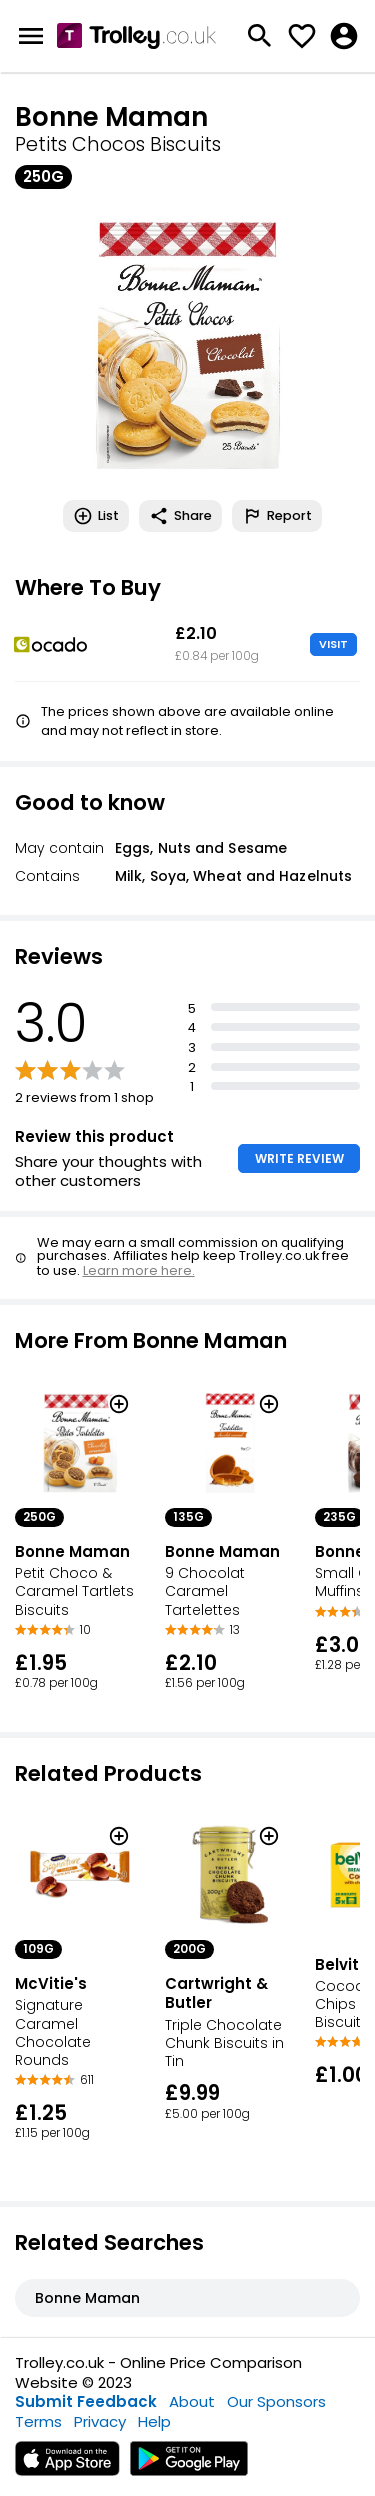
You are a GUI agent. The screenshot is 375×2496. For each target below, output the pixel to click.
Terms (38, 2421)
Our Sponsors (276, 2401)
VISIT (333, 644)
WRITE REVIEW (299, 1158)
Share (180, 516)
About (192, 2401)
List (96, 516)
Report (277, 516)
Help (154, 2421)
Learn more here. (139, 1270)
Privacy (100, 2421)
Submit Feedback (86, 2401)
